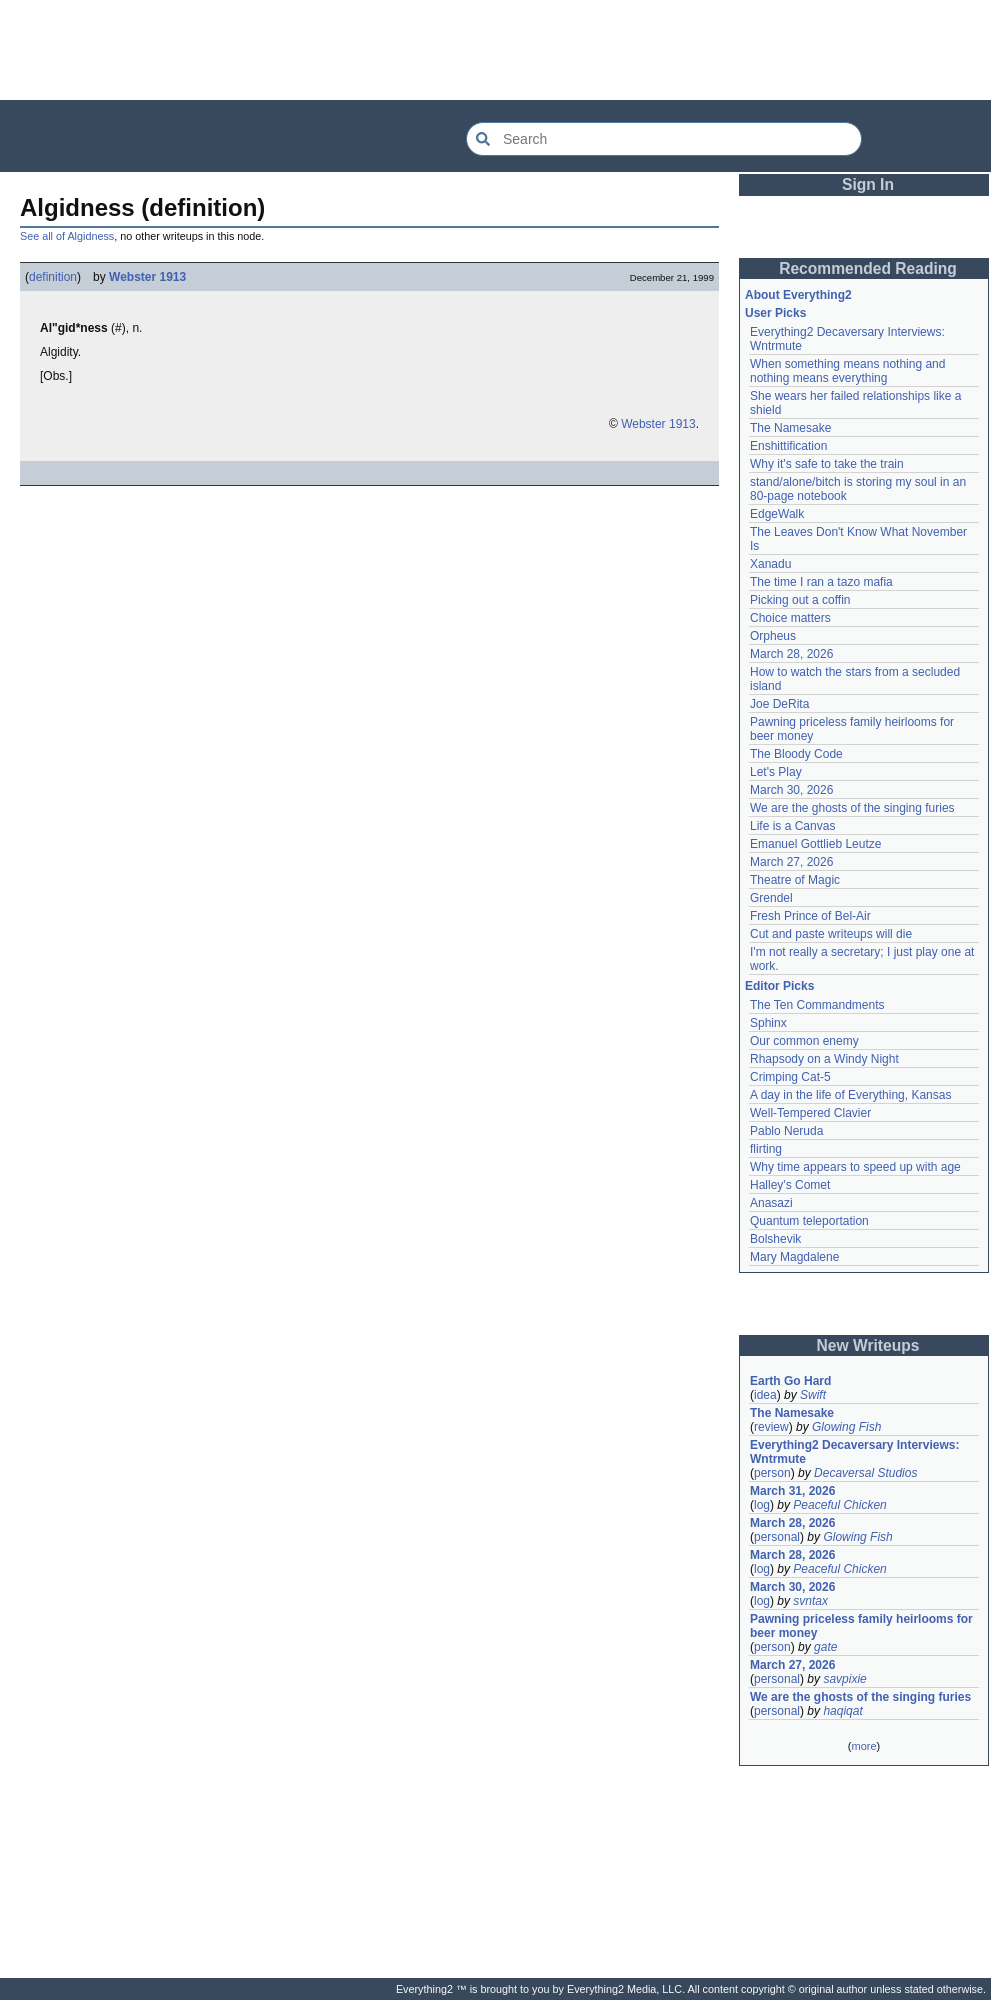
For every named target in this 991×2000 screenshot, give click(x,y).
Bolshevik (775, 1239)
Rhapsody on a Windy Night (824, 1059)
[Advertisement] (496, 50)
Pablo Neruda (786, 1131)
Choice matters (790, 618)
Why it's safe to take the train (827, 464)
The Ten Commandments (817, 1005)
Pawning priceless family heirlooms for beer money (861, 1626)
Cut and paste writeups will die (831, 934)
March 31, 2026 (792, 1491)
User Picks (775, 313)
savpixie (844, 1679)
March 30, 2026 (791, 790)
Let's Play (776, 772)
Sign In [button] (868, 184)
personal (777, 1537)
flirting (766, 1149)
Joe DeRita (779, 704)
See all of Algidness (67, 236)
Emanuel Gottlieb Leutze (815, 844)
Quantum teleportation (809, 1221)
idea (765, 1395)
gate (825, 1647)
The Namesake (790, 428)
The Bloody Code (796, 754)
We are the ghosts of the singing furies (852, 808)
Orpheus (773, 636)
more (863, 1746)
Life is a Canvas (792, 826)
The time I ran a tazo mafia (821, 582)
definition (53, 277)
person (772, 1473)
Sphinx (768, 1023)
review (771, 1427)
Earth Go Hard (790, 1381)
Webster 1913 (147, 277)
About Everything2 (798, 295)
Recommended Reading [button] (868, 268)
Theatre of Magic (795, 880)
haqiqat (842, 1711)
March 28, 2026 (791, 654)
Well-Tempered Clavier (810, 1113)
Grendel (771, 898)
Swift (813, 1395)
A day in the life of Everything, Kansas (850, 1095)
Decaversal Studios (865, 1473)
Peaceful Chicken (839, 1505)
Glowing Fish (846, 1427)
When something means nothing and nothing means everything (847, 371)
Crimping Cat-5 (790, 1077)
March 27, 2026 (791, 862)
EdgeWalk (777, 514)
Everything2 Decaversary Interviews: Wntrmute (854, 1452)
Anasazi (771, 1203)
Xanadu (770, 564)
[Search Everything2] (664, 139)
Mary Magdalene (794, 1257)
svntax (810, 1601)
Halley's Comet (790, 1185)
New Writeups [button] (868, 1345)
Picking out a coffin (800, 600)
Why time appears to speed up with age (855, 1167)
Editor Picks (779, 986)
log (762, 1505)
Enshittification (788, 446)
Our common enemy (804, 1041)
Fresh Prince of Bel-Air (810, 916)
